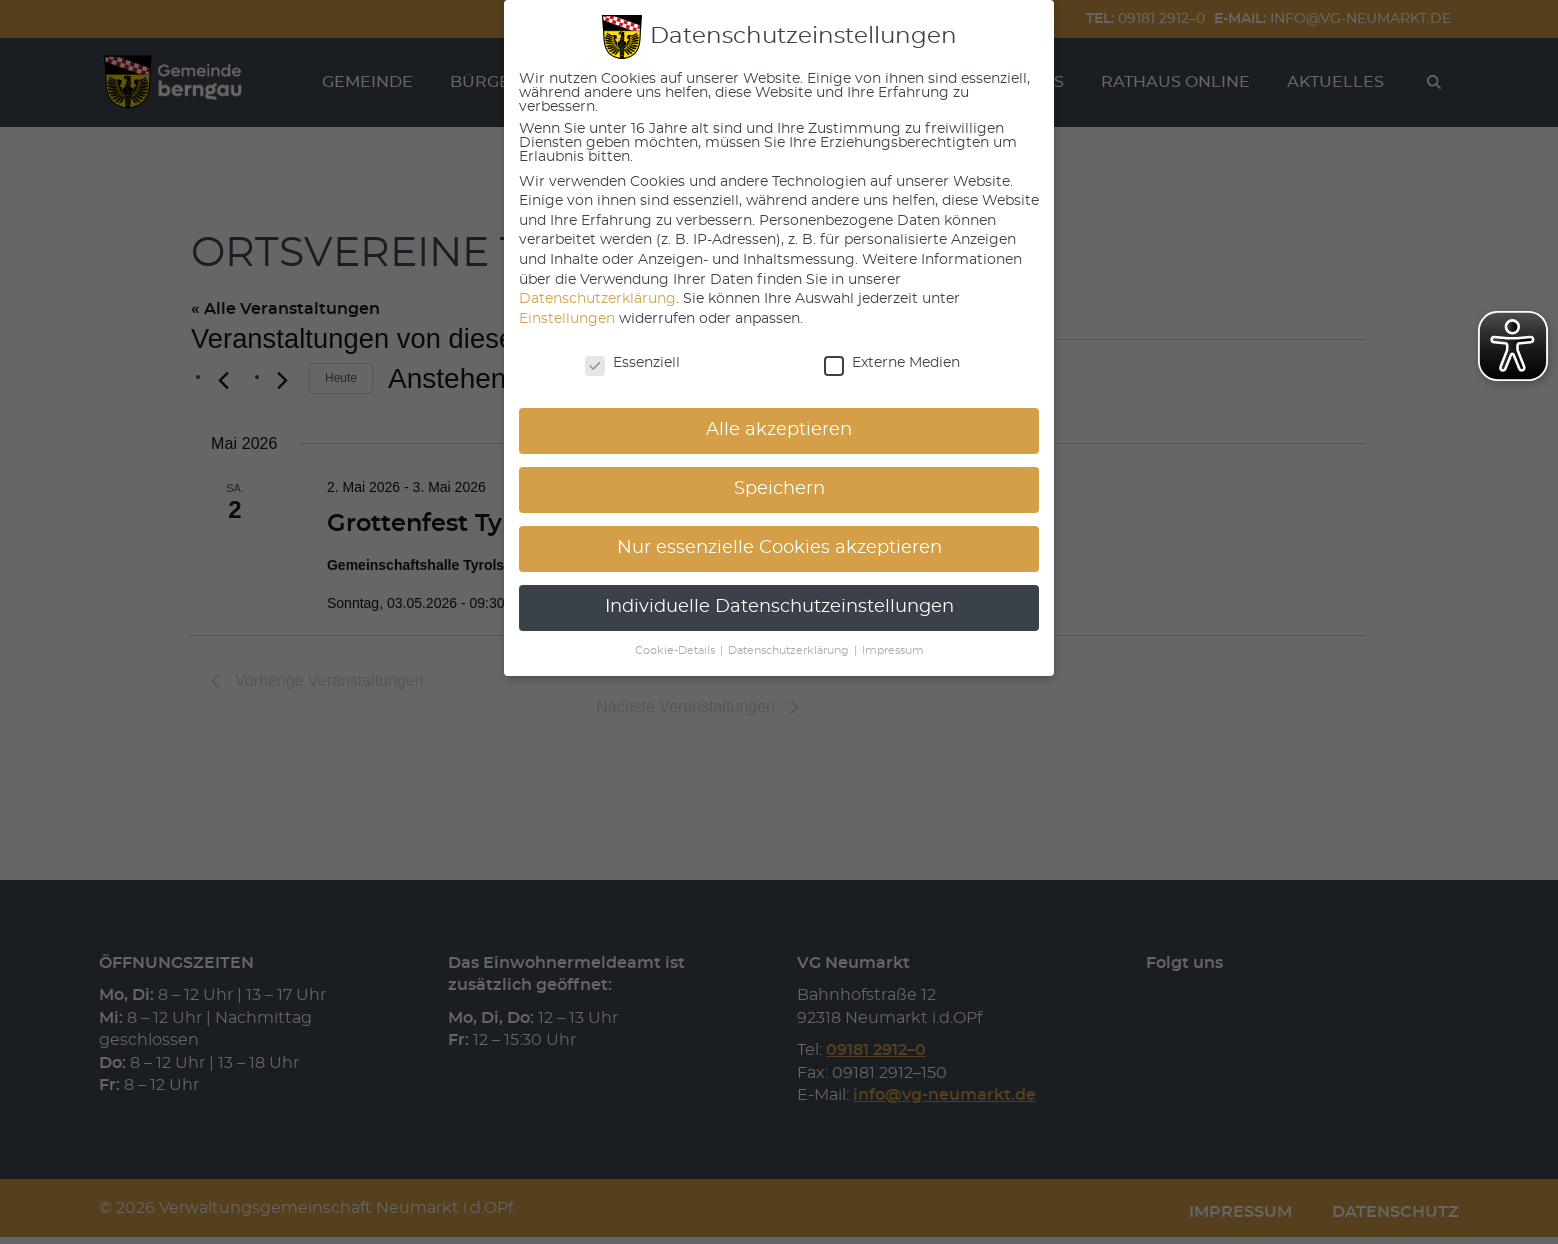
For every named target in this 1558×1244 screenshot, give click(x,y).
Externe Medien (892, 363)
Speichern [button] (779, 489)
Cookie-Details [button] (676, 651)
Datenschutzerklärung (597, 299)
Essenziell (632, 363)
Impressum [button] (893, 651)
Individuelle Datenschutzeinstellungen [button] (779, 607)
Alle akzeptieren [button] (779, 430)
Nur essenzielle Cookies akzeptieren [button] (779, 548)
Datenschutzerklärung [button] (790, 651)
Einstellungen (567, 319)
